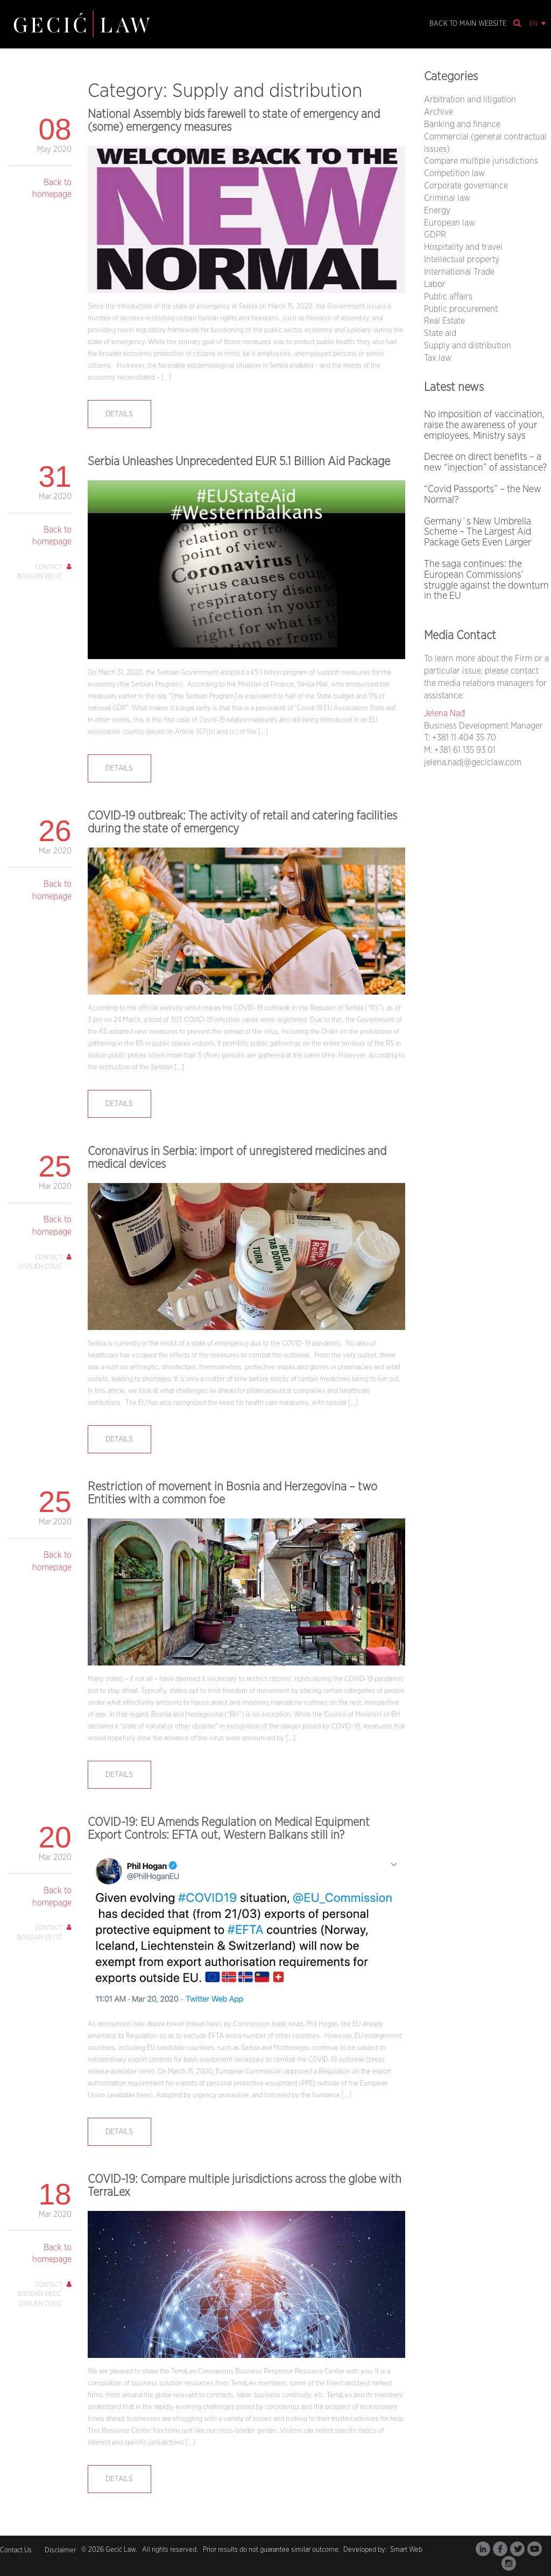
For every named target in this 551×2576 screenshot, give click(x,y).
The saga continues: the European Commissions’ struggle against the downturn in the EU (486, 580)
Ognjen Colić (40, 1266)
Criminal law (447, 198)
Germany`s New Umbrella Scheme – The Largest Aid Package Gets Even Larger (477, 532)
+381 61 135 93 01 (465, 750)
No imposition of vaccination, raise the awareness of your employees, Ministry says (484, 425)
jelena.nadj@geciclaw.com (472, 762)
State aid (440, 333)
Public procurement (461, 309)
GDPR (435, 234)
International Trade (459, 272)
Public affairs (448, 296)
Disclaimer (60, 2550)
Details (119, 414)
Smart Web (405, 2549)
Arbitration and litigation (470, 99)
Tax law (437, 358)
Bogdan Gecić (39, 576)
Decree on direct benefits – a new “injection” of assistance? (485, 462)
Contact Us (16, 2550)
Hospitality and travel (463, 247)
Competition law (454, 173)
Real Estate (444, 321)
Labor (435, 284)
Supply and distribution (467, 345)
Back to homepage (52, 188)
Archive (438, 112)
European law (449, 223)
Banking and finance (462, 124)
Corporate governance (466, 185)
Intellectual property (461, 259)
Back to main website (467, 23)
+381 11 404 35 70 (464, 737)
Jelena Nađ (444, 713)
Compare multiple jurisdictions (481, 161)
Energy (437, 210)
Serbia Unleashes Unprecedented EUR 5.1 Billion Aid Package (239, 461)
